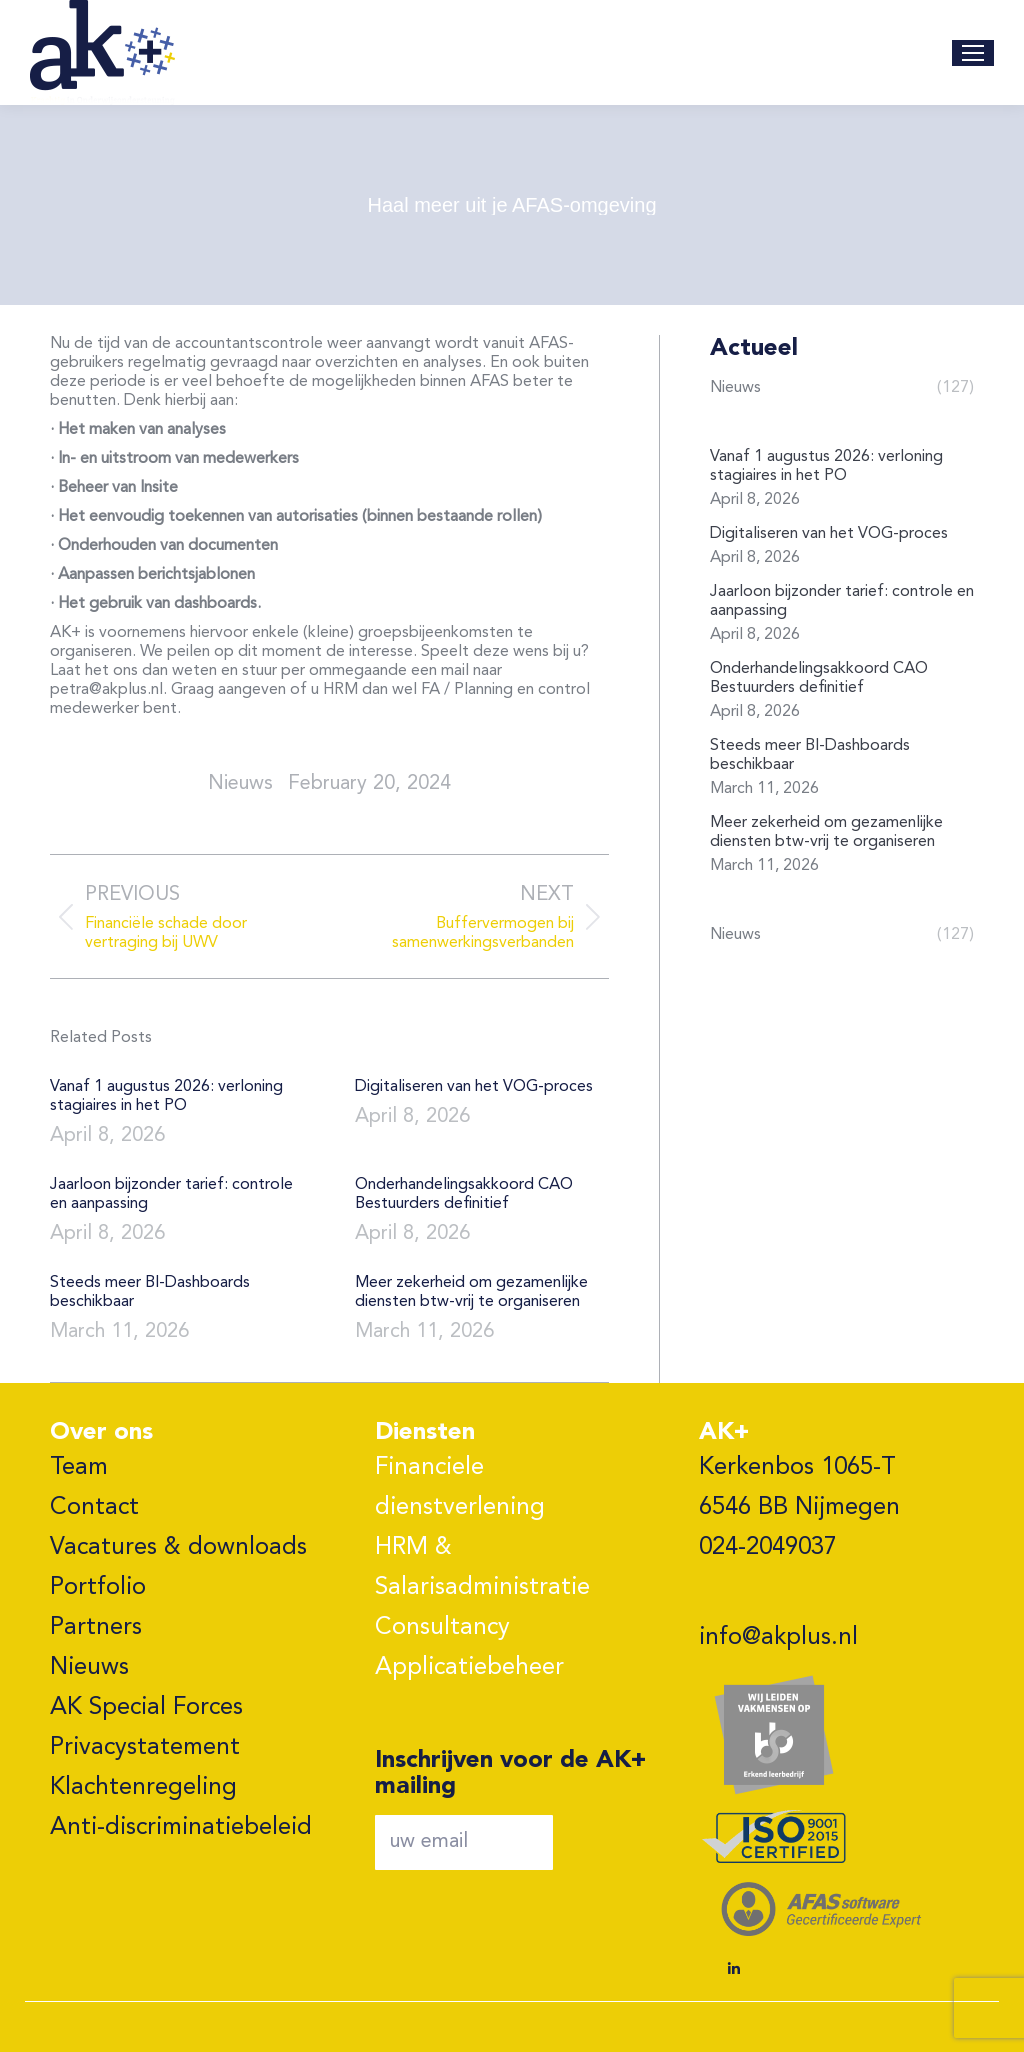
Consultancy (442, 1628)
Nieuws (89, 1668)
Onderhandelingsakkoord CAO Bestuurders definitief (464, 1194)
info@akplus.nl (778, 1638)
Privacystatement (145, 1748)
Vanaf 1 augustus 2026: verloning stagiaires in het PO (166, 1096)
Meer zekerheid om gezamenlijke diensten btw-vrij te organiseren (471, 1292)
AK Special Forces (146, 1708)
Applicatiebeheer (469, 1668)
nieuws (240, 784)
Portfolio (98, 1588)
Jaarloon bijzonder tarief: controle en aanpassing (171, 1194)
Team (79, 1468)
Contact (94, 1508)
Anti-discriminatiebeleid (181, 1828)
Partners (96, 1628)
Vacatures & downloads (178, 1548)
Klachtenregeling (143, 1788)
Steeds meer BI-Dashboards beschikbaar (150, 1292)
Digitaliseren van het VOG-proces (474, 1087)
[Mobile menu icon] (973, 53)
